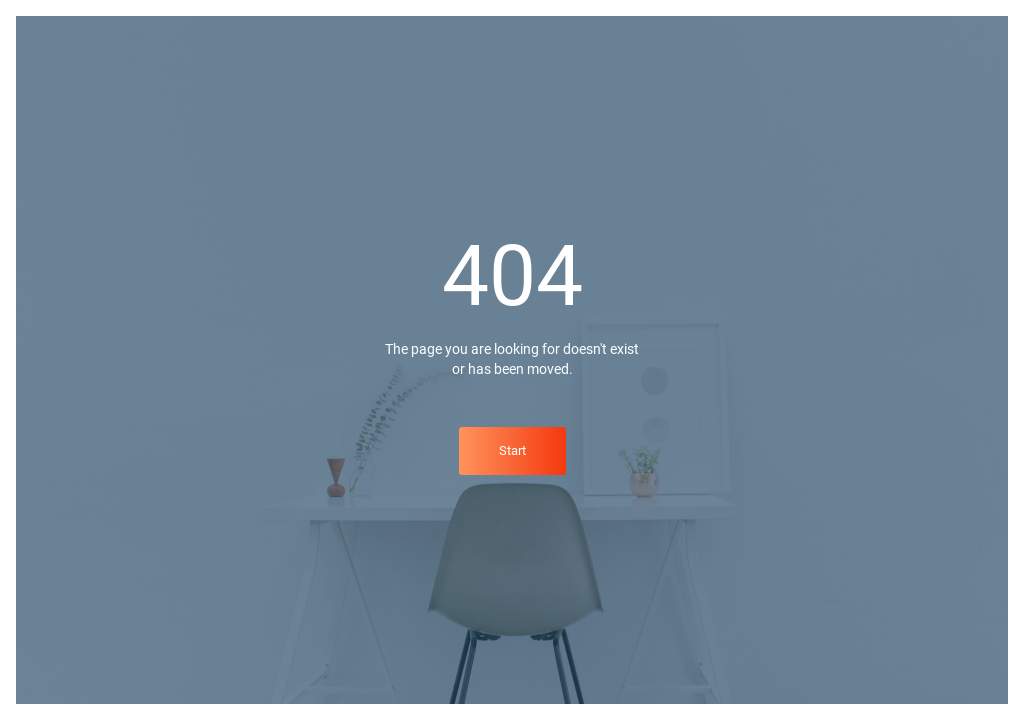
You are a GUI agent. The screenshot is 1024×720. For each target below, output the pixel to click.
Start (512, 450)
